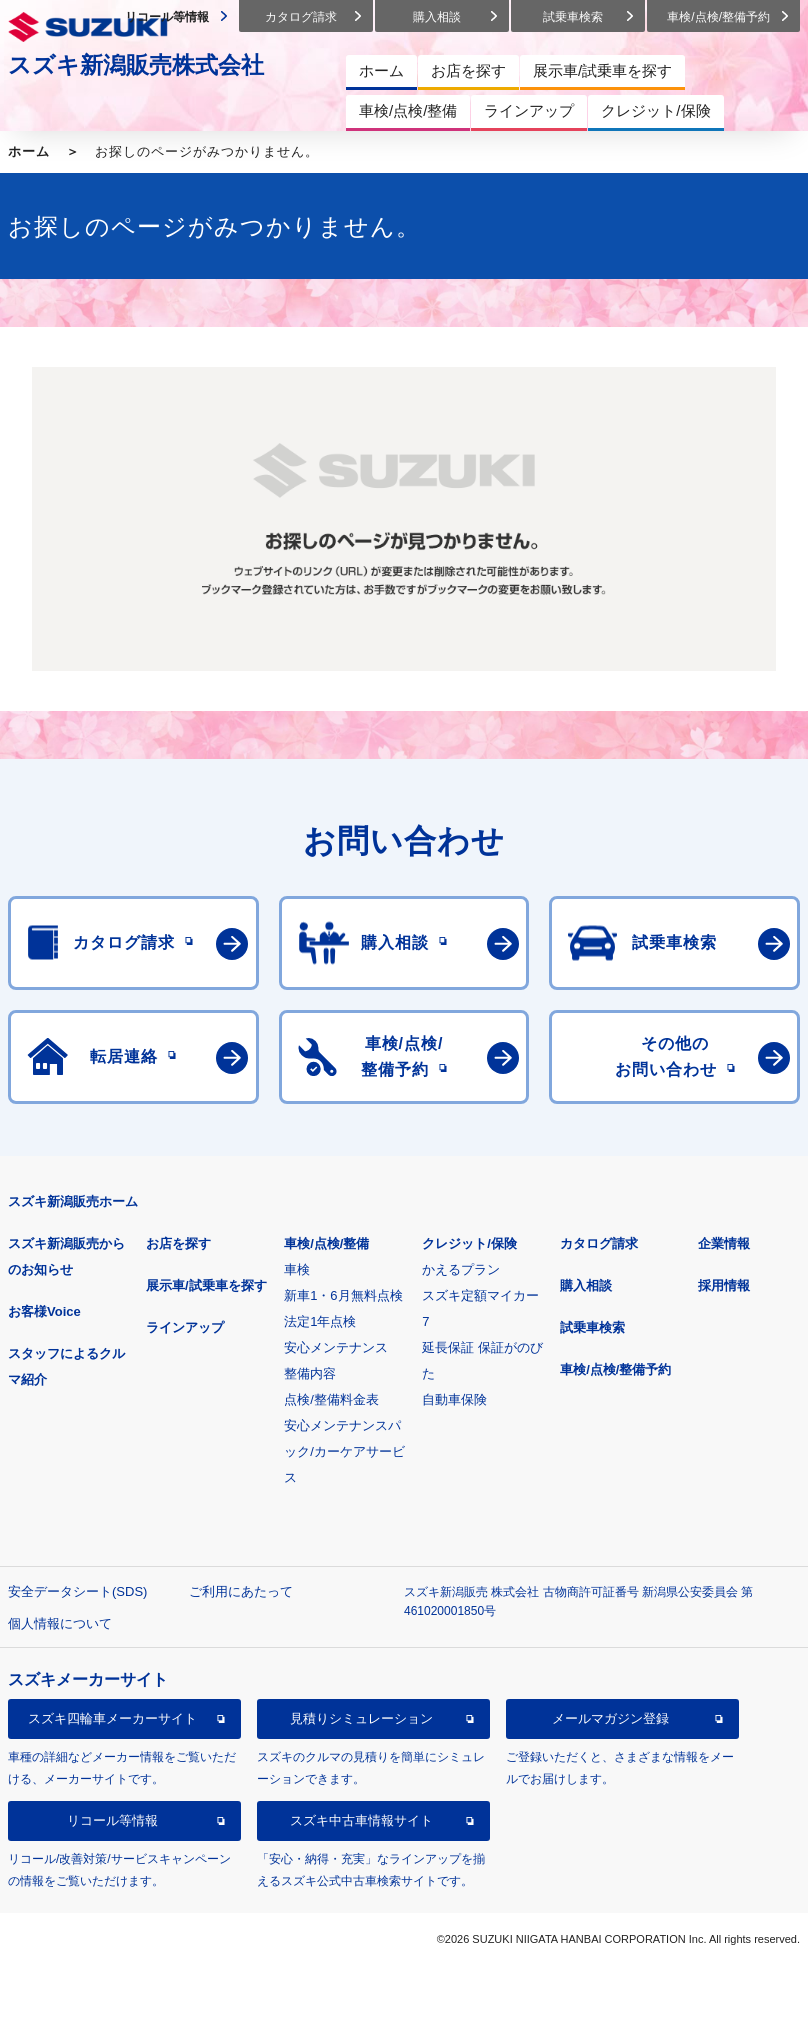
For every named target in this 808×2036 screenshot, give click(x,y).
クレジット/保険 (469, 1243)
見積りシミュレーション (361, 1718)
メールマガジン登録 (610, 1718)
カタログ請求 (599, 1243)
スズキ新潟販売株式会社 (136, 65)
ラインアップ (185, 1327)
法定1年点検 (320, 1321)
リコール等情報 (112, 1820)
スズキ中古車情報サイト (361, 1820)
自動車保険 (454, 1399)
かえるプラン (461, 1269)
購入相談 (586, 1285)
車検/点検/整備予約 (615, 1369)
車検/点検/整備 (326, 1243)
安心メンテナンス (336, 1347)
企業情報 (724, 1243)
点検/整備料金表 (331, 1399)
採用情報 (724, 1285)
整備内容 (310, 1373)
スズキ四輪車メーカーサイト (112, 1718)
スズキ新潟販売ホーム (73, 1201)
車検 (297, 1269)
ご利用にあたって (241, 1591)
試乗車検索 (592, 1327)
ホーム (29, 151)
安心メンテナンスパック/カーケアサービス (344, 1451)
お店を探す (178, 1243)
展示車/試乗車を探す (206, 1285)
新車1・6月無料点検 (343, 1295)
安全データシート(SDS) (77, 1591)
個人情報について (60, 1623)
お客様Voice (44, 1311)
